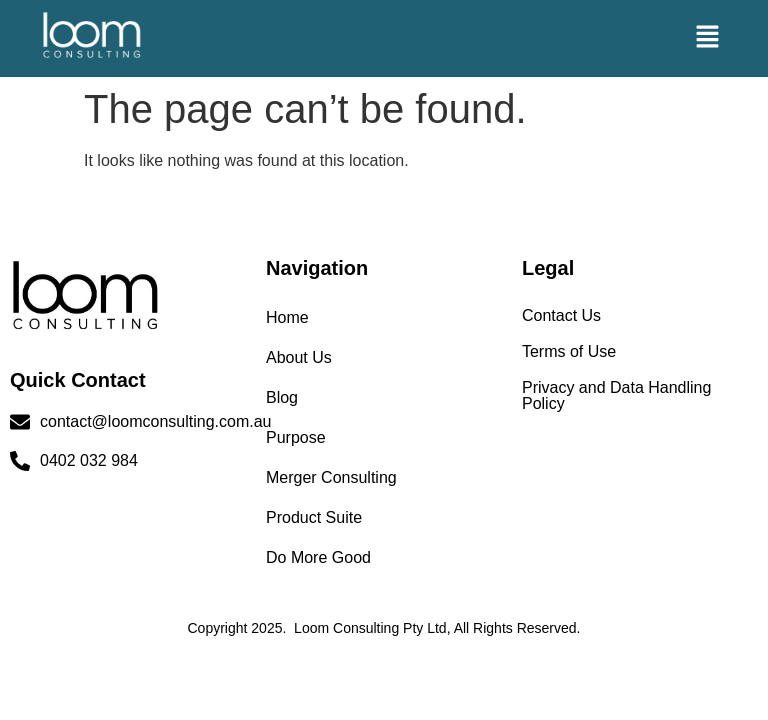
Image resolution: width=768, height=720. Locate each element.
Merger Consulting (331, 477)
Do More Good (318, 557)
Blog (282, 397)
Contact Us (561, 315)
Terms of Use (569, 351)
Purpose (296, 437)
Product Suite (314, 517)
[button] (708, 38)
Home (287, 317)
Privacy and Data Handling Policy (616, 395)
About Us (299, 357)
